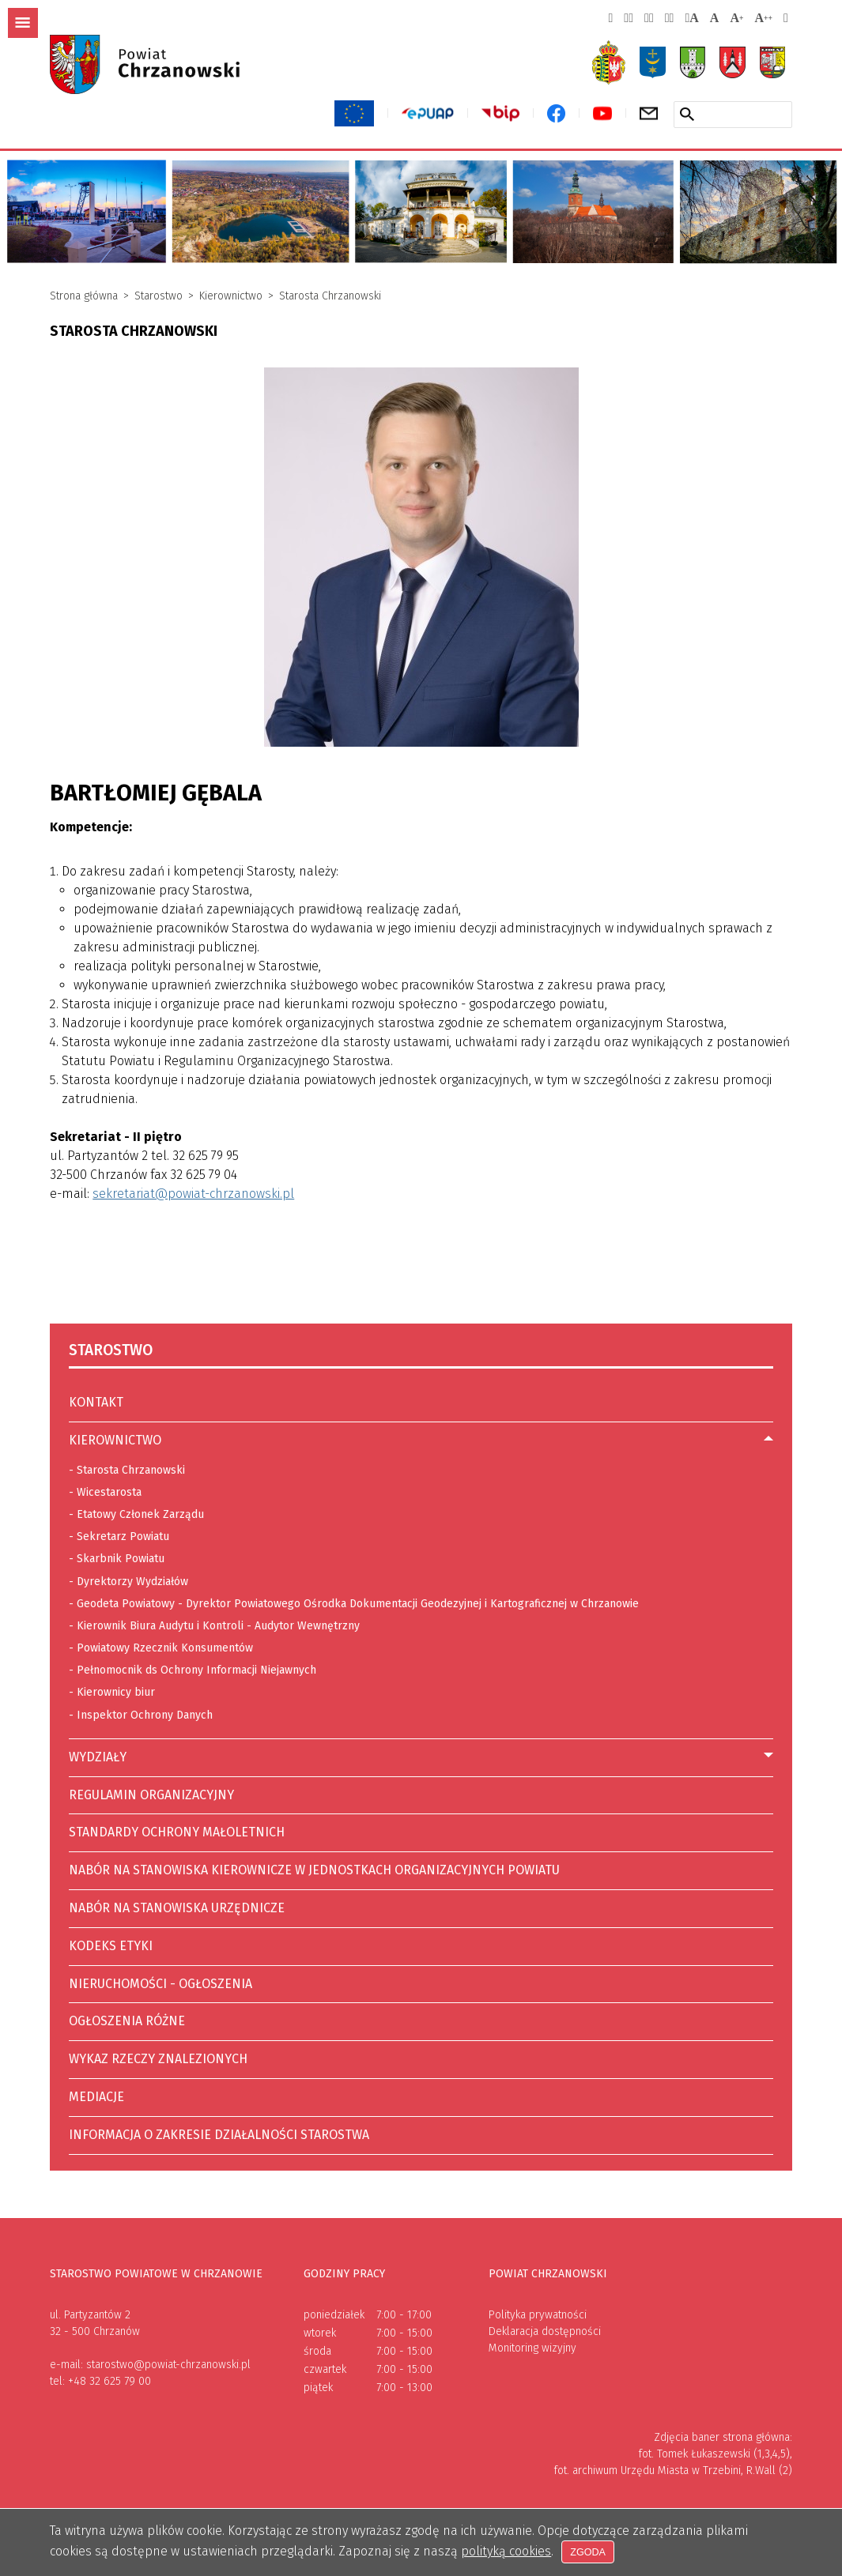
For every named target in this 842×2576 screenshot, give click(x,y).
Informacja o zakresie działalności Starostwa (219, 2134)
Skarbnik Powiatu (120, 1558)
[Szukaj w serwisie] (687, 113)
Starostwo (158, 296)
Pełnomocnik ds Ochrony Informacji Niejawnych (192, 1668)
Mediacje (96, 2096)
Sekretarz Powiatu (123, 1536)
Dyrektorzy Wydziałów (128, 1579)
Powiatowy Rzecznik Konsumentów (161, 1646)
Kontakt (96, 1402)
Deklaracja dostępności (545, 2331)
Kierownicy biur (112, 1690)
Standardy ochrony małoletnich (177, 1832)
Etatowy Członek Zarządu (140, 1514)
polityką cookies (506, 2551)
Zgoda (590, 2551)
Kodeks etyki (111, 1945)
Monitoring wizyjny (532, 2348)
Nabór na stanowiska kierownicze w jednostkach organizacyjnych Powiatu (314, 1864)
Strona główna (84, 296)
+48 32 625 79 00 (109, 2381)
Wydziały (97, 1756)
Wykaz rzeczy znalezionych (158, 2058)
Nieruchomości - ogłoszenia (160, 1983)
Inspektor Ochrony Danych (145, 1715)
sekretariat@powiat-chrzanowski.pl (193, 1193)
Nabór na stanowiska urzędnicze (177, 1902)
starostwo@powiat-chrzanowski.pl (168, 2364)
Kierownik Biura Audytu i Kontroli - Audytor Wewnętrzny (214, 1624)
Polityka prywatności (538, 2315)
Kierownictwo (230, 296)
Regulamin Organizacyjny (151, 1794)
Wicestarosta (109, 1492)
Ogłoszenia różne (127, 2020)
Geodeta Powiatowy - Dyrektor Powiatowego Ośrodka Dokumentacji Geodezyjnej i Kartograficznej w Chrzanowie (354, 1601)
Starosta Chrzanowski (330, 296)
